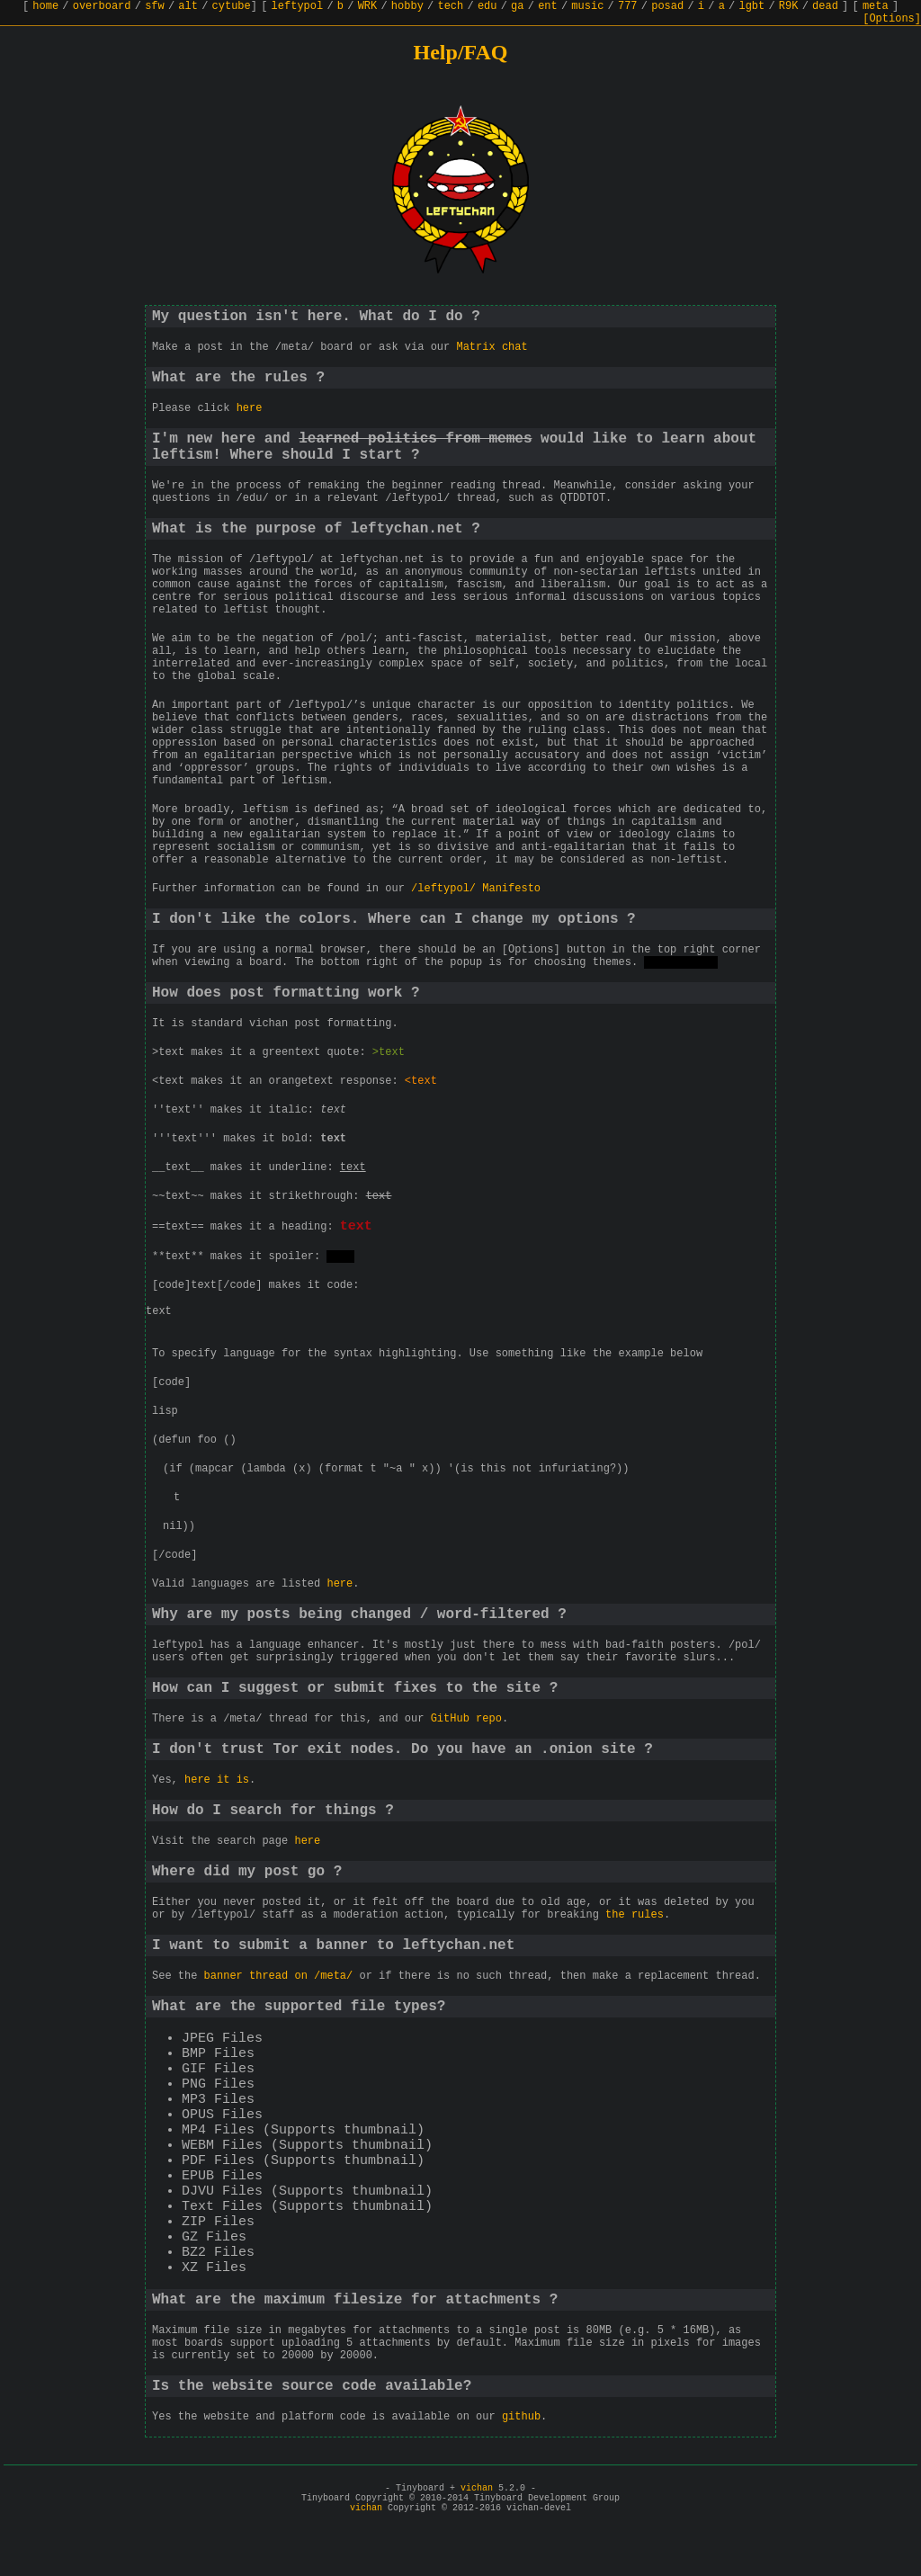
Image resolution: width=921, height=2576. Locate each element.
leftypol (298, 6)
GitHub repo (466, 1721)
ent (548, 6)
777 (628, 6)
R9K (789, 6)
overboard (102, 6)
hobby (407, 6)
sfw (155, 6)
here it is (216, 1782)
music (587, 6)
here (250, 408)
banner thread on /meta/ (278, 1978)
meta (876, 6)
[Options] (892, 19)
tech (450, 6)
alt (188, 6)
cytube (231, 6)
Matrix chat (491, 347)
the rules (634, 1917)
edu (487, 6)
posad (667, 6)
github (521, 2419)
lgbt (751, 6)
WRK (368, 6)
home (45, 6)
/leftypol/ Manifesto (476, 888)
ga (517, 6)
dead (825, 6)
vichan (476, 2491)
